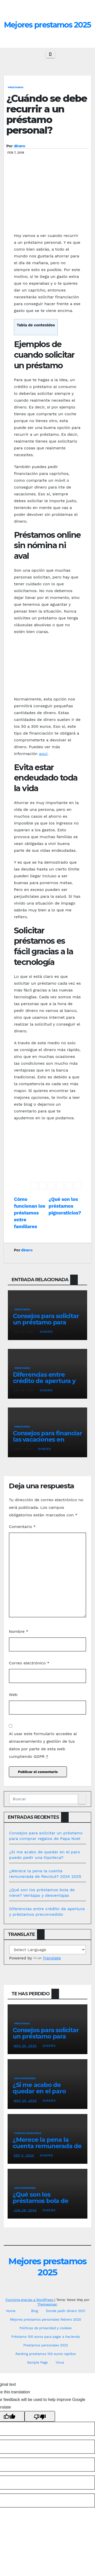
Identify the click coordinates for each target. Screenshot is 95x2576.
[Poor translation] (40, 2416)
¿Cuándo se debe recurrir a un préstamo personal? (46, 114)
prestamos (16, 87)
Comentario (22, 1526)
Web (13, 1694)
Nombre (18, 1631)
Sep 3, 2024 (24, 2155)
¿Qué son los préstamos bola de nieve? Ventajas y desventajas (40, 2204)
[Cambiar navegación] (50, 54)
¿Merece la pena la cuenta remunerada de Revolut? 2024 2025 (47, 2146)
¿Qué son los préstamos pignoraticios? (65, 1206)
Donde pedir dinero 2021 (65, 2311)
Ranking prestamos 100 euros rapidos (45, 2354)
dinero (19, 146)
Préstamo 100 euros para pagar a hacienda (45, 2337)
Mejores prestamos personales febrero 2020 (45, 2319)
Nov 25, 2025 (25, 2046)
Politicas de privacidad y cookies (46, 2328)
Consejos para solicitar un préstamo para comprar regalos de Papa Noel (46, 1325)
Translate (47, 1958)
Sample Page (37, 2362)
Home (10, 2311)
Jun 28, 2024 (25, 2210)
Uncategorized (25, 2078)
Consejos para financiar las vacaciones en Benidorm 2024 (47, 1439)
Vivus (60, 2362)
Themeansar (47, 2304)
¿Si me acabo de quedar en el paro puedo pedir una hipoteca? (39, 2094)
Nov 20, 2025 (25, 2100)
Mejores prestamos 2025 (47, 25)
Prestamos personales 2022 (45, 2345)
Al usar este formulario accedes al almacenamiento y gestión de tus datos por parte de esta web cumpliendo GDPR (43, 1745)
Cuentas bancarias (27, 2133)
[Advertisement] (47, 202)
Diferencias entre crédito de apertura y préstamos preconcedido (44, 1384)
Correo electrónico (29, 1663)
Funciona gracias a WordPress (30, 2300)
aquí (43, 753)
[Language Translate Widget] (47, 1949)
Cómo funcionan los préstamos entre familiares (29, 1212)
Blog (34, 2311)
